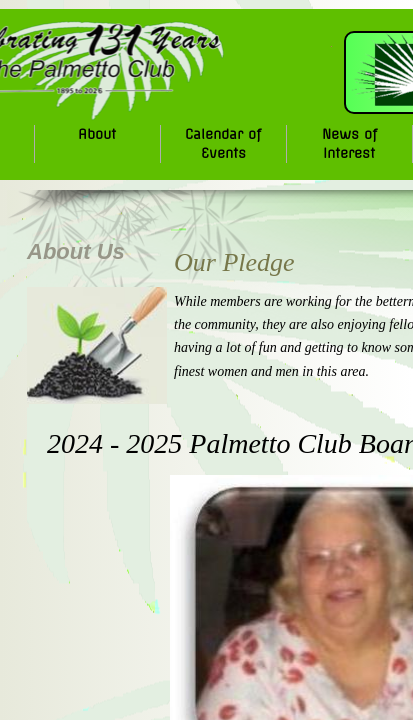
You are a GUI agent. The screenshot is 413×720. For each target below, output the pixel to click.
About (97, 134)
